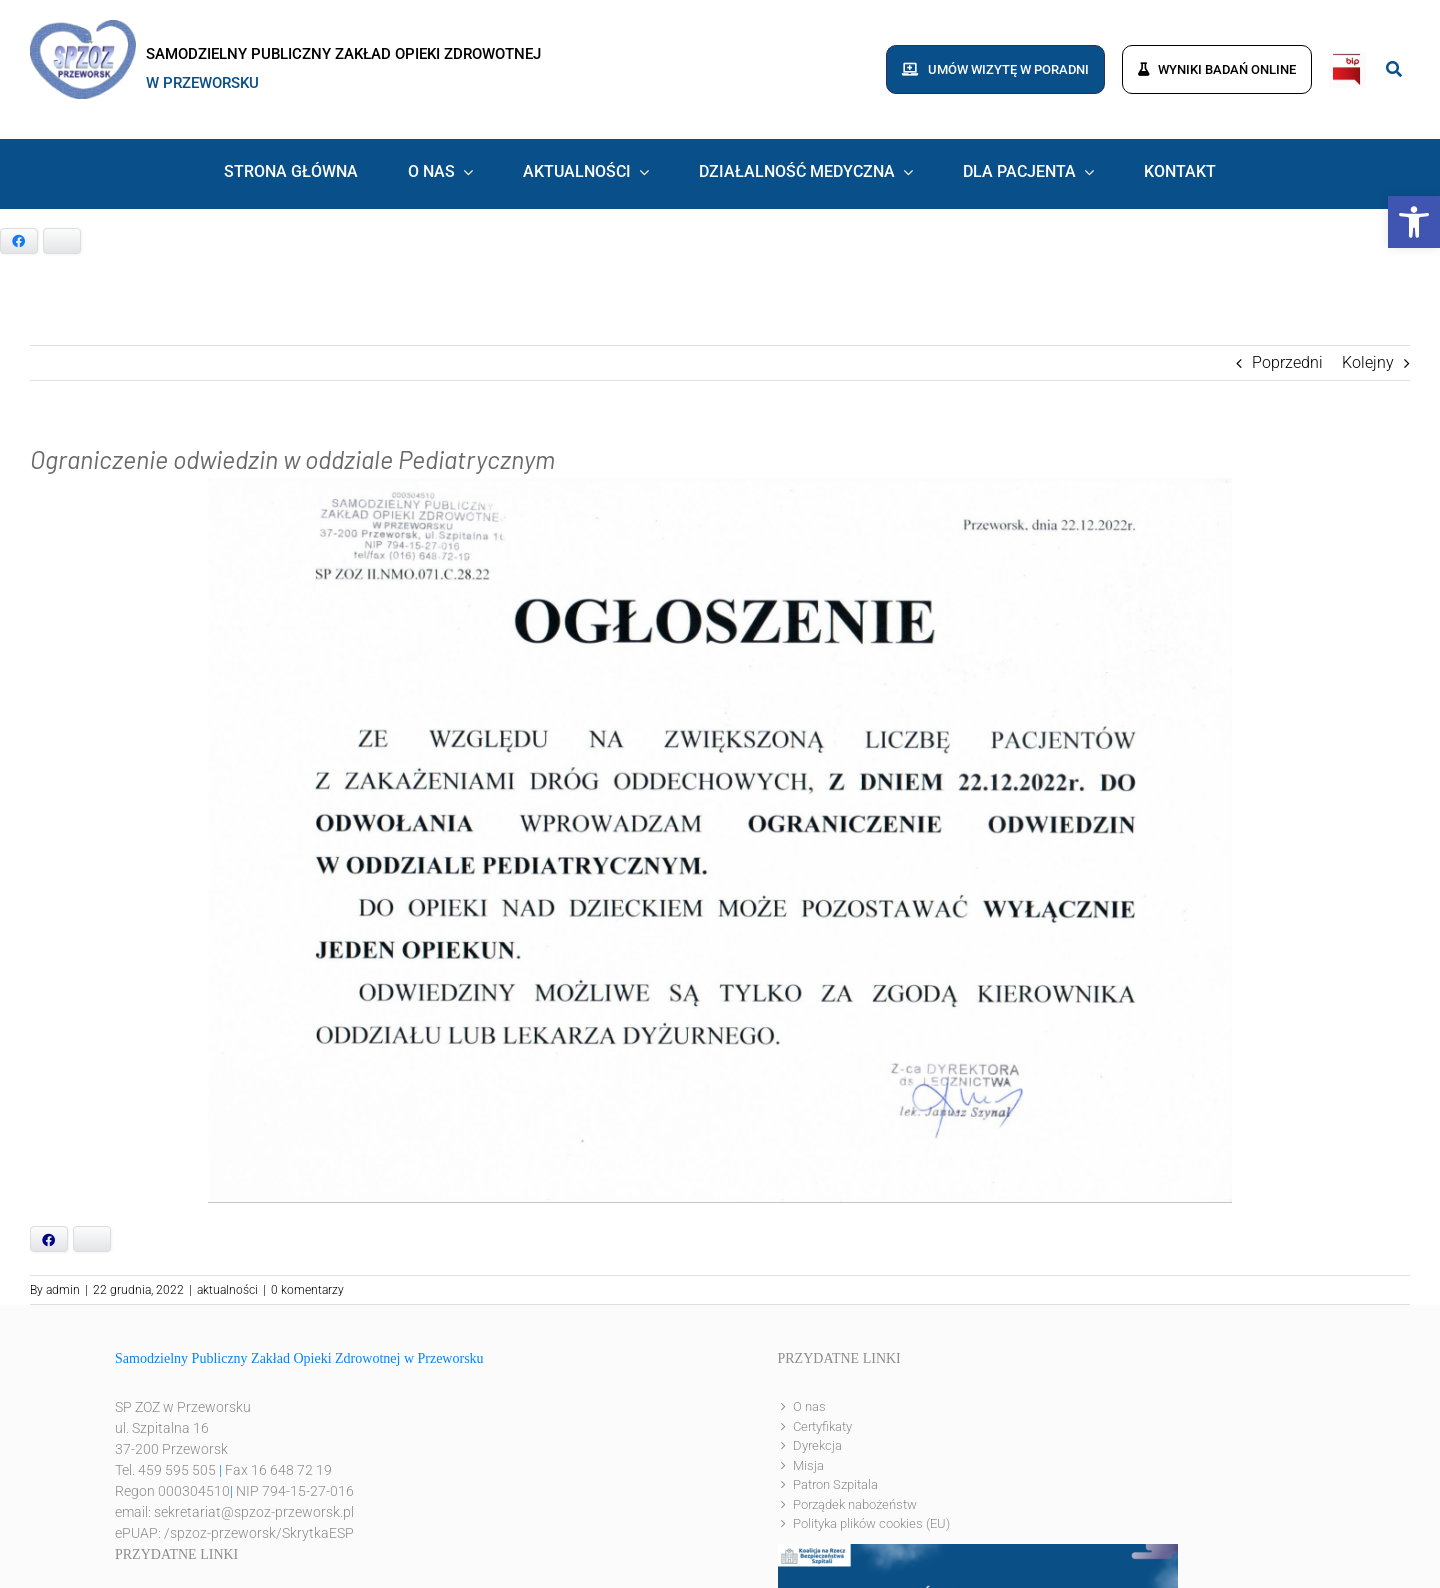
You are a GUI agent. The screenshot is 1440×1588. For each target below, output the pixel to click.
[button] (1414, 222)
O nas (809, 1406)
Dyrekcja (817, 1445)
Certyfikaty (822, 1426)
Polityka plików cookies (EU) (871, 1523)
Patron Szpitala (835, 1484)
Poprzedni (1287, 362)
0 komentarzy (307, 1290)
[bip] (1347, 58)
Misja (808, 1465)
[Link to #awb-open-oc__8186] (1394, 69)
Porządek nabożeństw (855, 1504)
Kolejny (1368, 362)
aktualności (227, 1290)
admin (63, 1290)
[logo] (83, 27)
